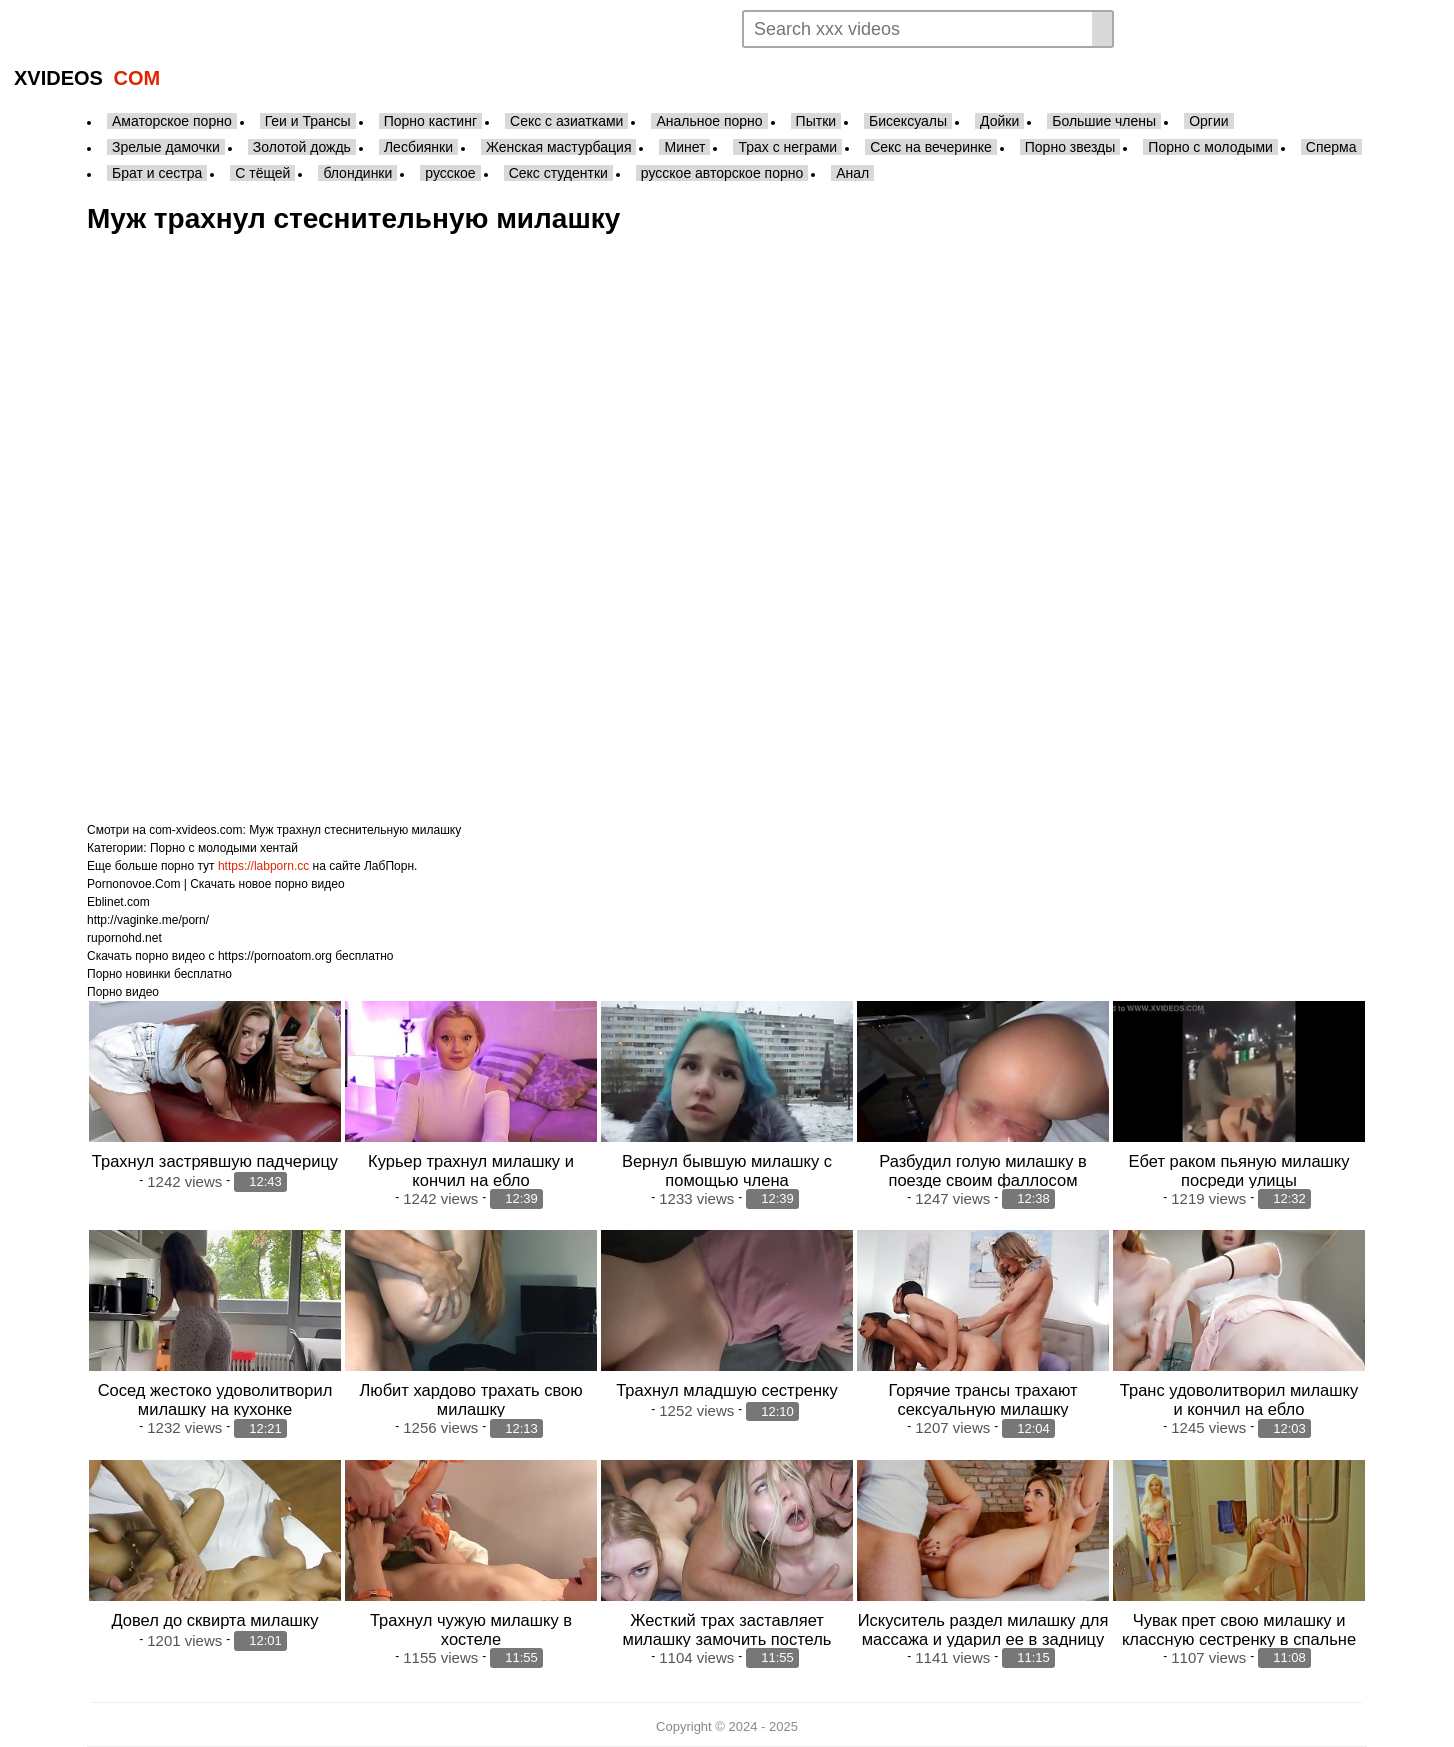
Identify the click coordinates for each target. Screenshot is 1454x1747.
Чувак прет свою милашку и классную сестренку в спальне (1239, 1629)
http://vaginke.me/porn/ (148, 920)
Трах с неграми (787, 147)
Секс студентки (558, 173)
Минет (684, 147)
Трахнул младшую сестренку (727, 1390)
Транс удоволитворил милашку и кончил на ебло (1239, 1399)
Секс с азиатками (566, 121)
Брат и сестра (157, 173)
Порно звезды (1070, 147)
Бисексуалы (908, 121)
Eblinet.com (118, 902)
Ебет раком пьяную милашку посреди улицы (1239, 1170)
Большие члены (1104, 121)
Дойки (999, 121)
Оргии (1208, 121)
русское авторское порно (722, 173)
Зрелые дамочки (166, 147)
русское (450, 173)
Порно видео (123, 992)
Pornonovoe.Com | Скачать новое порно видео (216, 884)
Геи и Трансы (308, 121)
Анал (852, 173)
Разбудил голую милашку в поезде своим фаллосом (983, 1170)
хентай (279, 848)
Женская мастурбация (558, 147)
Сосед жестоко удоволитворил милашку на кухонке (215, 1399)
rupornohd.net (124, 938)
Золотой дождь (302, 147)
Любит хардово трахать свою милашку (470, 1399)
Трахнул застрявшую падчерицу (215, 1161)
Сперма (1331, 147)
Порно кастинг (430, 121)
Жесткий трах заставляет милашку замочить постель (727, 1629)
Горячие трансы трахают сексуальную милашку (983, 1399)
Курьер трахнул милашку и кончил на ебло (471, 1170)
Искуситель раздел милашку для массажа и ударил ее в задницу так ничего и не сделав (983, 1639)
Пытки (816, 121)
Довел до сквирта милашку (215, 1620)
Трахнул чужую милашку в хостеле (471, 1629)
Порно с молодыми (1210, 147)
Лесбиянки (418, 147)
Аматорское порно (172, 121)
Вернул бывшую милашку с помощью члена (727, 1170)
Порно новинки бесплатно (159, 974)
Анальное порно (709, 121)
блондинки (357, 173)
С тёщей (262, 173)
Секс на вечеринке (931, 147)
